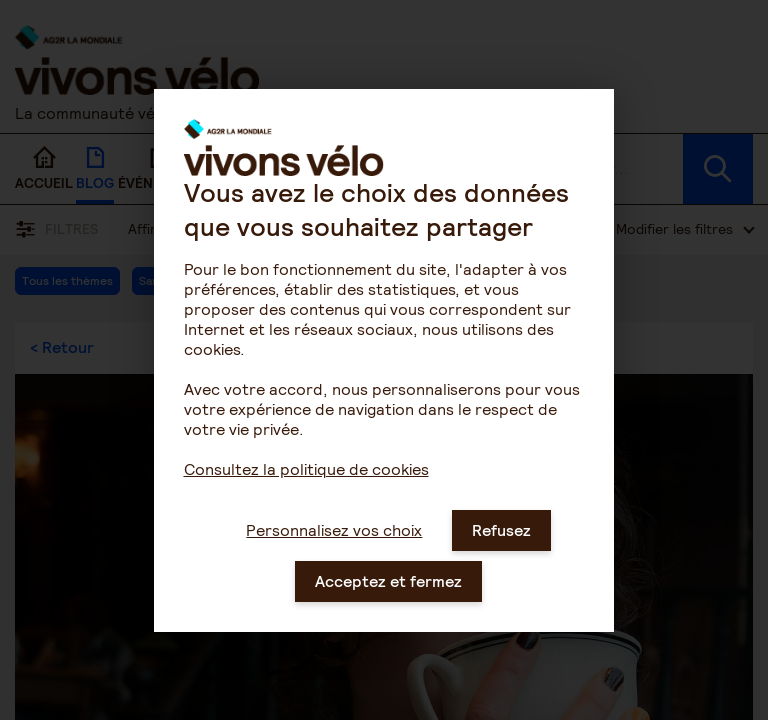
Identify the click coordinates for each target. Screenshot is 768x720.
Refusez (501, 549)
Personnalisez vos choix (334, 549)
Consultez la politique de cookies (306, 488)
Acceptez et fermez (388, 600)
